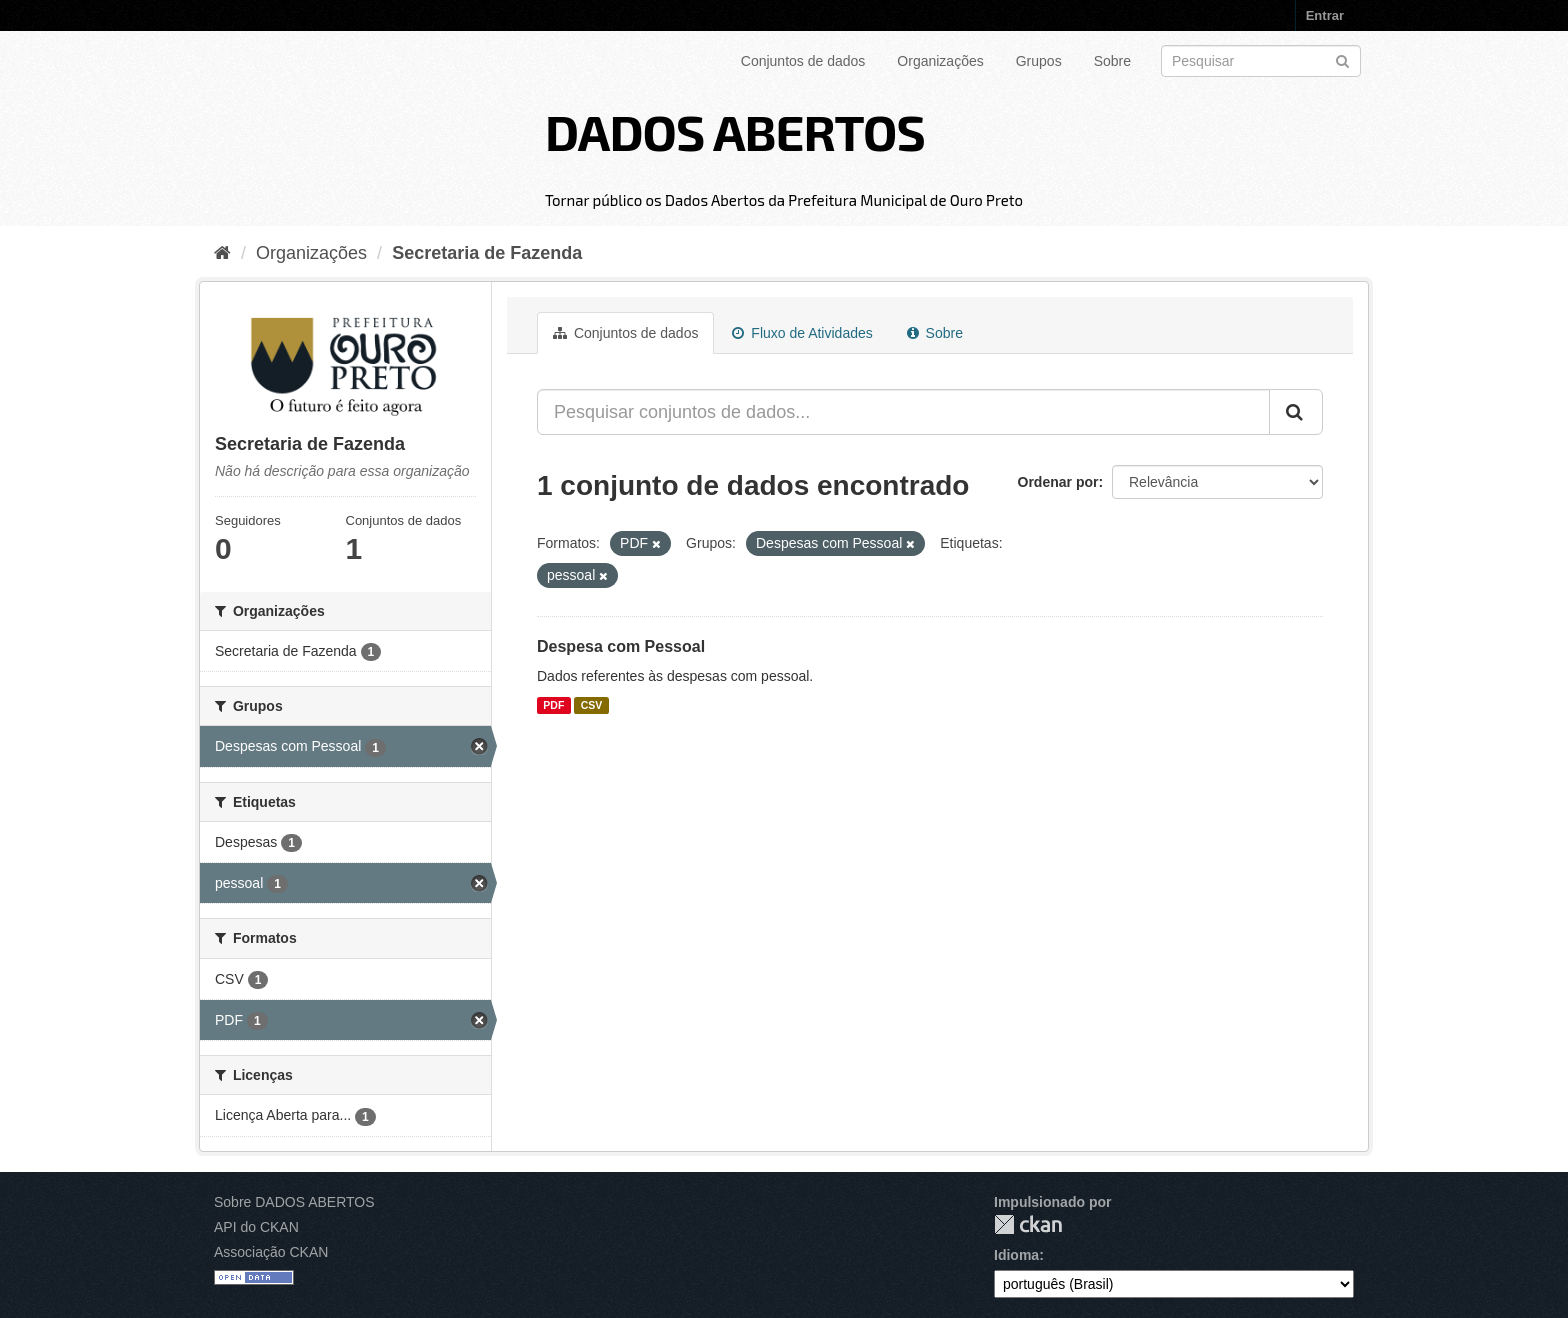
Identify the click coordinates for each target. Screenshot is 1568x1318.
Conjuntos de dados (803, 61)
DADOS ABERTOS (735, 131)
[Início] (222, 253)
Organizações (940, 61)
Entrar (1325, 15)
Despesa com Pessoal (621, 646)
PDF (553, 705)
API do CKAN (256, 1227)
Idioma (1016, 1255)
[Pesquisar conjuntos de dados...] (903, 412)
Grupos (1039, 61)
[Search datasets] (1261, 61)
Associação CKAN (271, 1252)
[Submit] (1342, 59)
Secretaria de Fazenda (487, 253)
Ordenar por (1058, 482)
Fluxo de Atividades (802, 333)
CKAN (1028, 1224)
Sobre (1112, 61)
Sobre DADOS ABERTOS (294, 1202)
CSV (592, 705)
